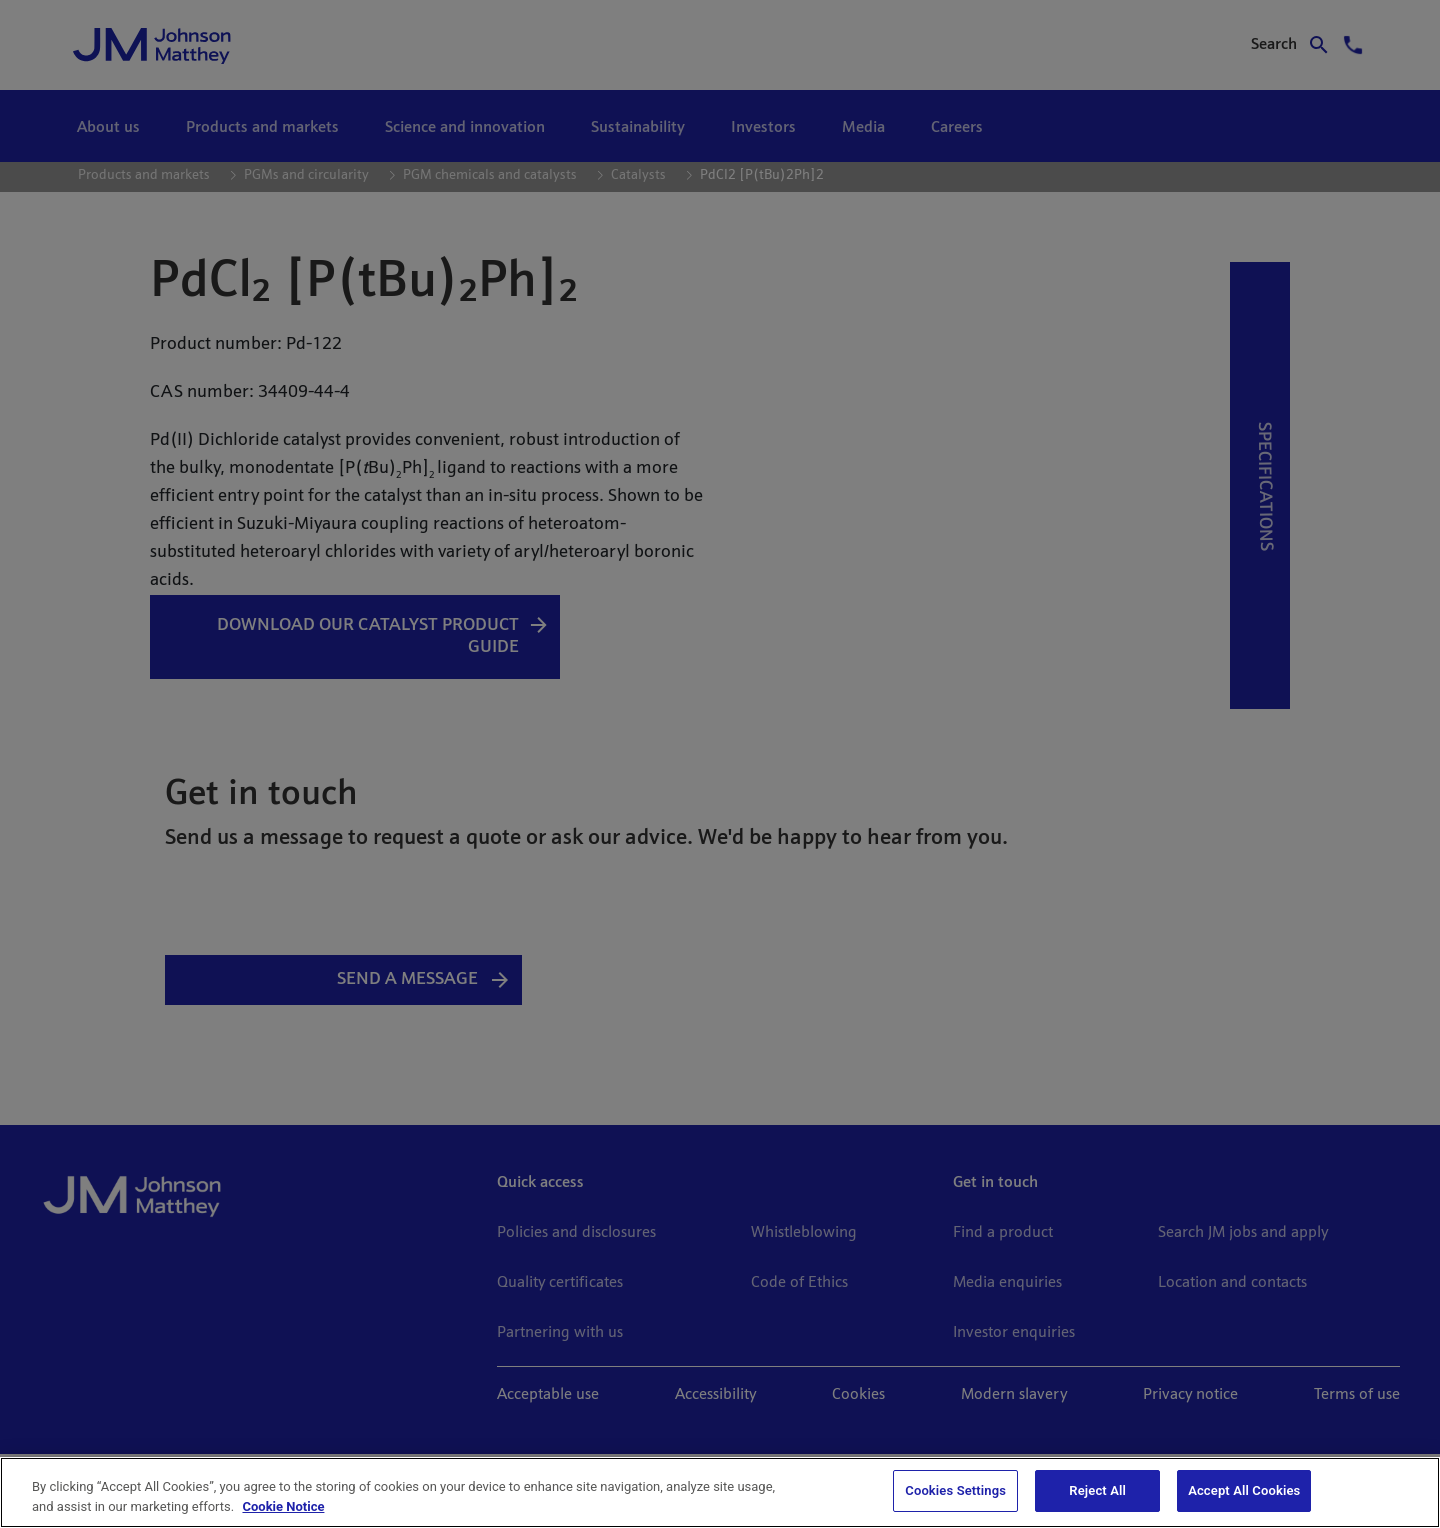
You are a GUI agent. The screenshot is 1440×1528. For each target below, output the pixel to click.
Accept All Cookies (1244, 1490)
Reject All (1097, 1490)
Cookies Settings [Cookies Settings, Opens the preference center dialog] (955, 1490)
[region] (720, 1492)
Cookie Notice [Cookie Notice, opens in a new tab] (283, 1506)
